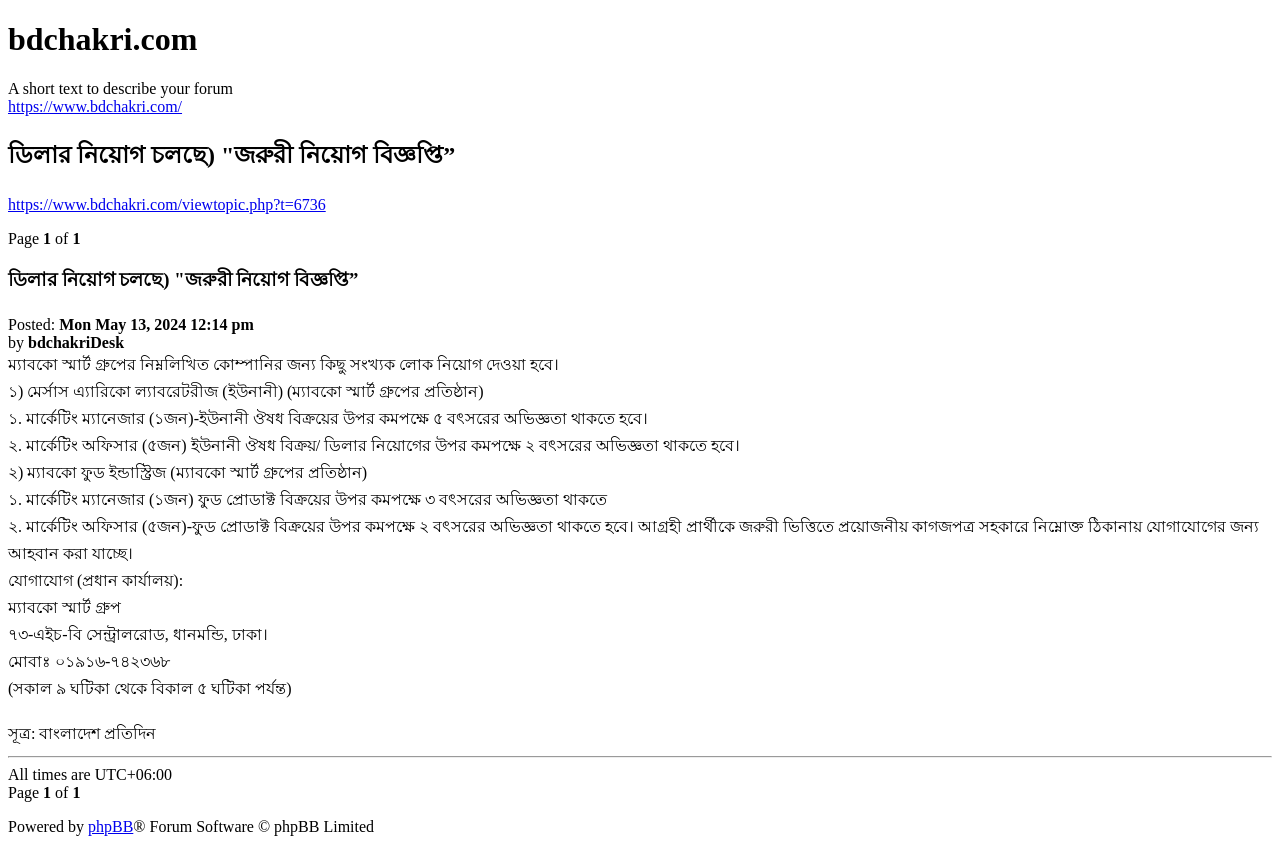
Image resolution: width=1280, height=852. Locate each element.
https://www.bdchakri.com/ (95, 106)
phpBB (110, 826)
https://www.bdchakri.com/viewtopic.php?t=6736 (167, 204)
